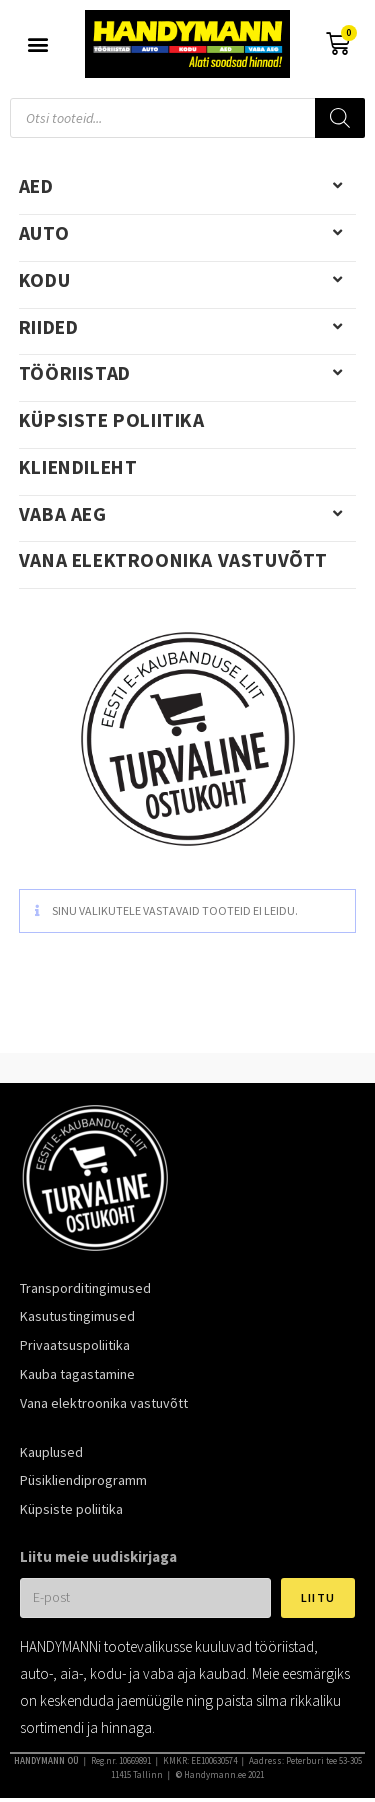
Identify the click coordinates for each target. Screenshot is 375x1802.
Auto (188, 233)
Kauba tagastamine (77, 1374)
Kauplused (51, 1452)
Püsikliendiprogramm (83, 1480)
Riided (188, 327)
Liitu (318, 1597)
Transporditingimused (85, 1288)
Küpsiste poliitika (112, 420)
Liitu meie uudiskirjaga (98, 1556)
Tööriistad (188, 373)
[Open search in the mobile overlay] (187, 118)
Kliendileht (78, 467)
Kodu (188, 280)
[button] (37, 44)
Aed (188, 186)
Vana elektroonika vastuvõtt (173, 560)
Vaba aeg (188, 514)
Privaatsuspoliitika (75, 1345)
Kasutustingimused (77, 1316)
